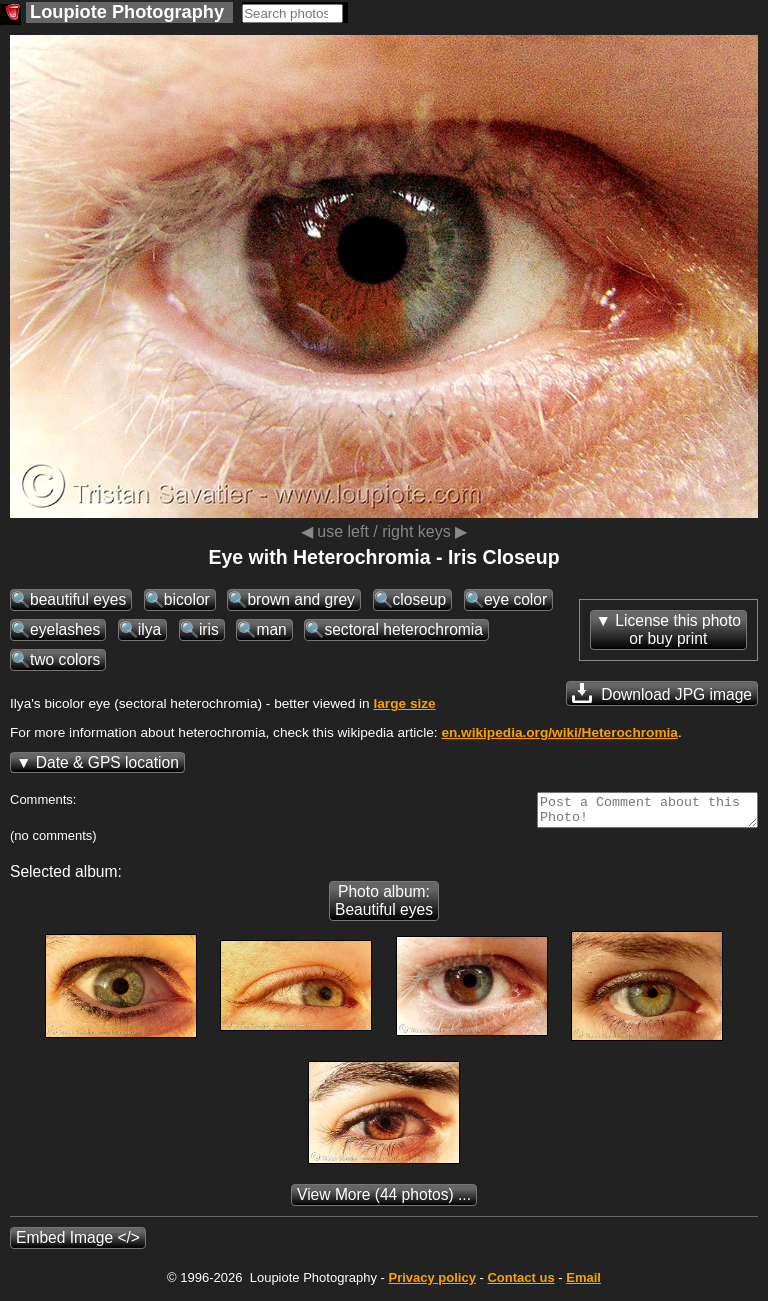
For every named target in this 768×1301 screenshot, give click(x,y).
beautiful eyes (78, 599)
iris (209, 629)
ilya (149, 629)
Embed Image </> (78, 1243)
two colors (65, 659)
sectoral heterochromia (403, 629)
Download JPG (662, 693)
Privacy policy (431, 1283)
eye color (515, 599)
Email (583, 1283)
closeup (420, 599)
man (271, 629)
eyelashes (65, 629)
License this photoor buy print (678, 629)
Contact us (520, 1283)
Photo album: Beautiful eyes (384, 906)
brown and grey (301, 599)
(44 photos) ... (384, 1200)
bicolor (187, 599)
